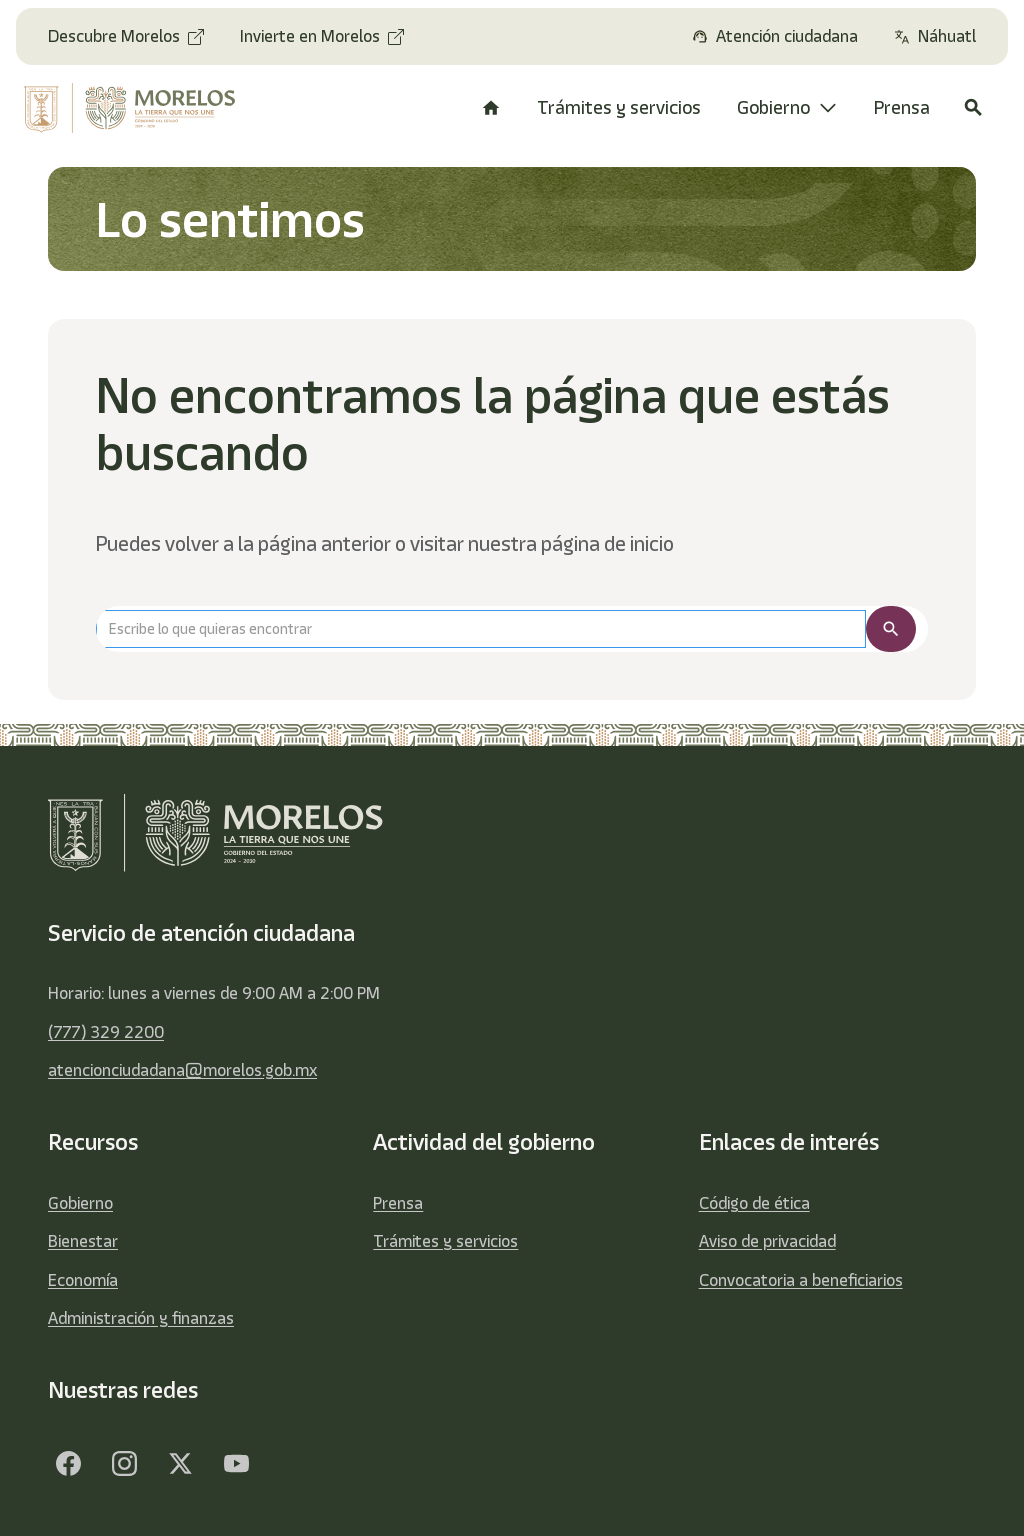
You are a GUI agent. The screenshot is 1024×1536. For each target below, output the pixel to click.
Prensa (398, 1203)
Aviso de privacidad (767, 1241)
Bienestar (83, 1241)
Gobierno (80, 1203)
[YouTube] (236, 1464)
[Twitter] (180, 1464)
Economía (83, 1280)
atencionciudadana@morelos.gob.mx (182, 1070)
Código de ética (754, 1203)
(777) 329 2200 (106, 1032)
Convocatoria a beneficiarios (801, 1280)
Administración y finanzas (141, 1318)
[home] (132, 108)
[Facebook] (68, 1464)
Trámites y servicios (445, 1241)
